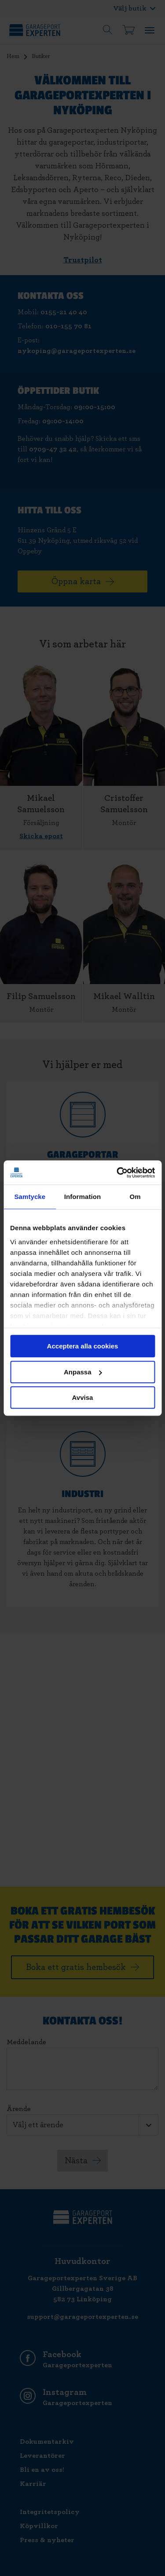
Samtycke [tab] (29, 1196)
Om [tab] (135, 1196)
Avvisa (82, 1397)
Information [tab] (82, 1196)
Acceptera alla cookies (82, 1346)
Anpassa (83, 1372)
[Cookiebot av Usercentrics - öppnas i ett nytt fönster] (117, 1172)
